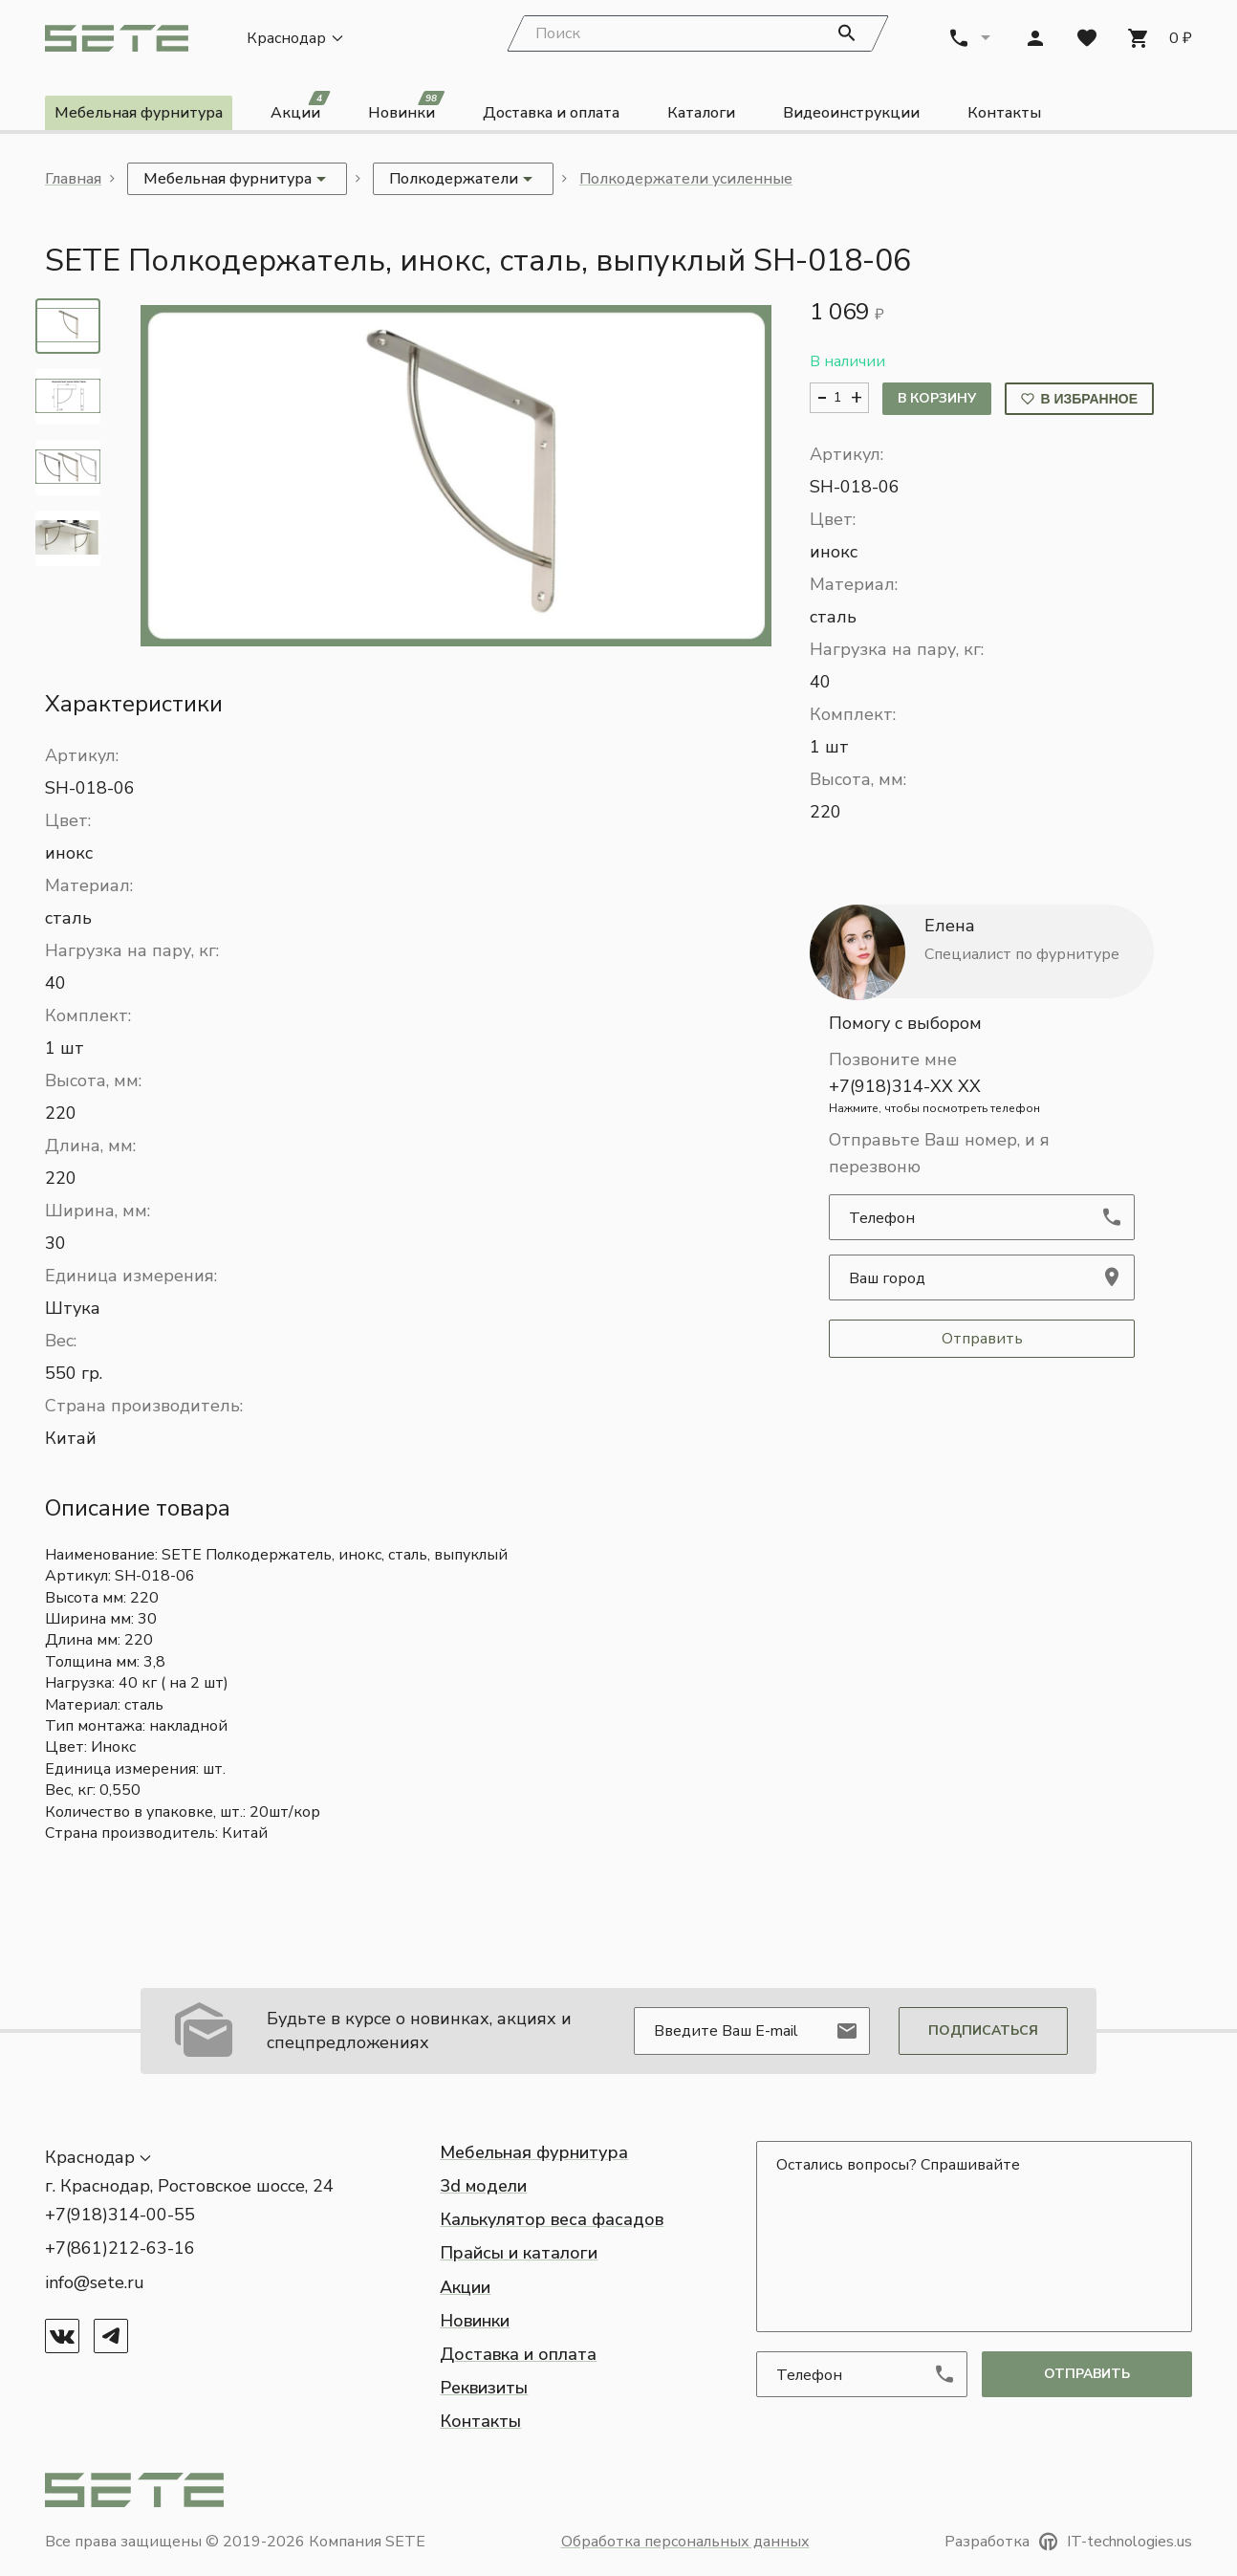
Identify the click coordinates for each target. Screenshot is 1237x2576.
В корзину (937, 398)
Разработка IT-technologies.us (1068, 2541)
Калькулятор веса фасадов (551, 2219)
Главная (73, 178)
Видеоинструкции (851, 112)
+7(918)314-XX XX (982, 1096)
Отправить (982, 1338)
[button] (456, 475)
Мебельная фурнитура (138, 112)
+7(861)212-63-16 (120, 2248)
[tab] (67, 326)
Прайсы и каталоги (518, 2252)
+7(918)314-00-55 (120, 2214)
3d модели (483, 2185)
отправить (1087, 2374)
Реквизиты (484, 2387)
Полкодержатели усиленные (685, 178)
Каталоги (701, 112)
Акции (300, 109)
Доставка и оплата (551, 112)
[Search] (698, 33)
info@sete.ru (94, 2282)
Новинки (406, 109)
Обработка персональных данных (685, 2541)
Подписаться (983, 2030)
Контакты (1004, 112)
